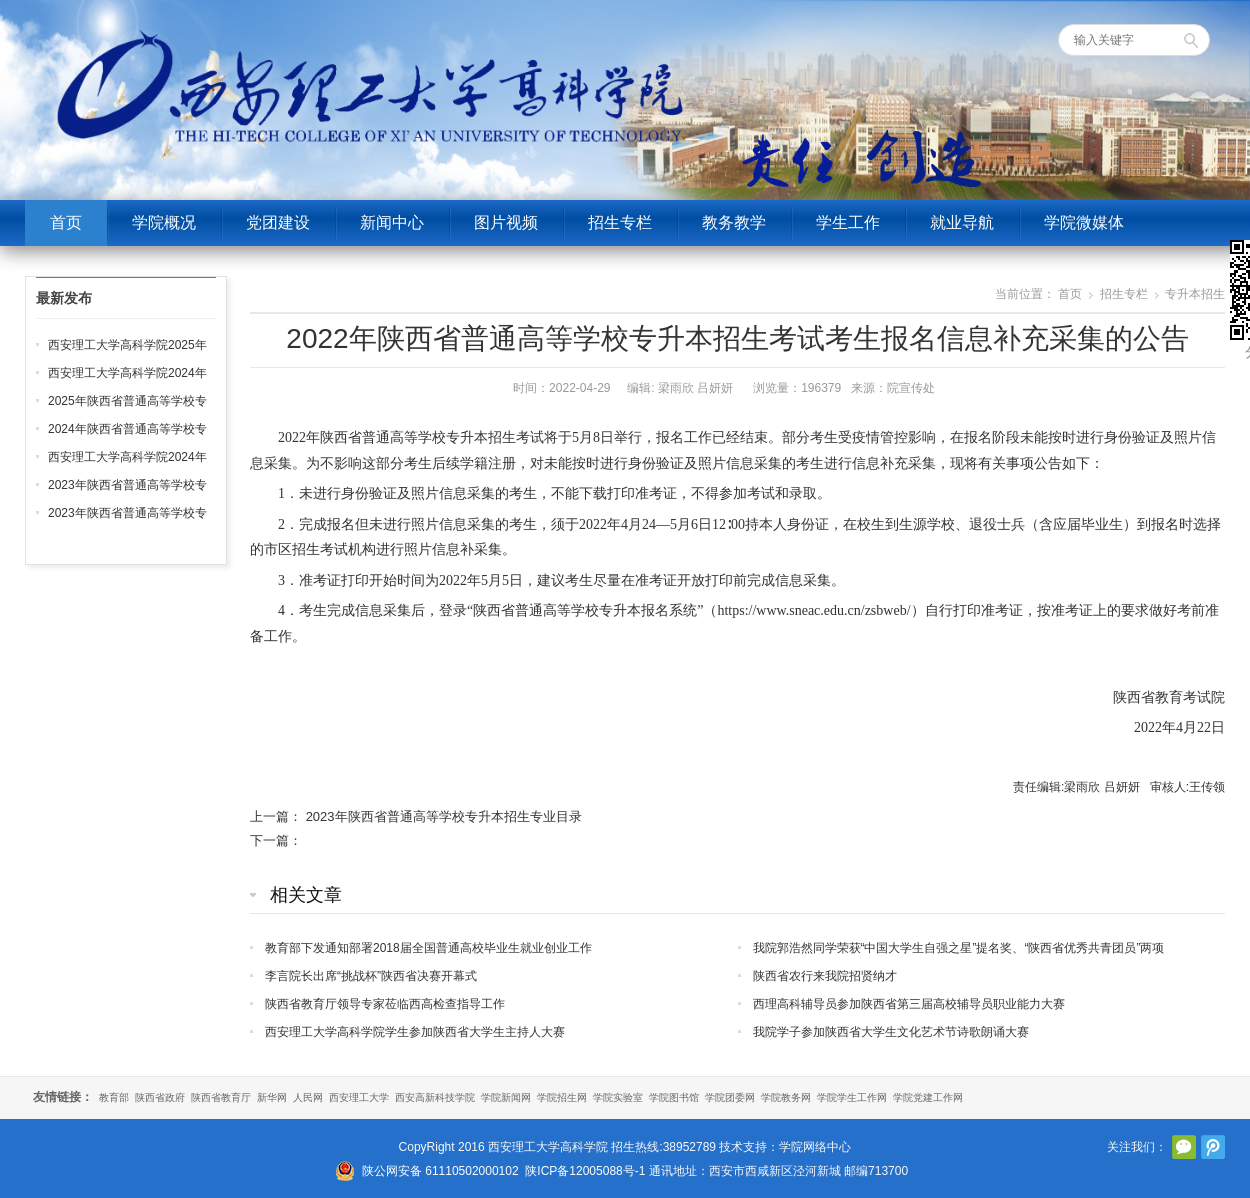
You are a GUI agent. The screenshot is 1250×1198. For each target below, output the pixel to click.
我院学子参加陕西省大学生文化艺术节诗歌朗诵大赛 (891, 1032)
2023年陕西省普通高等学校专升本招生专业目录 (444, 816)
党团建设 (278, 222)
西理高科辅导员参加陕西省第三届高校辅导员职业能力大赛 (909, 1004)
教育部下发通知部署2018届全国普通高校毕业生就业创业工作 (428, 948)
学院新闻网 (506, 1097)
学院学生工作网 (852, 1097)
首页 (66, 222)
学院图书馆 (674, 1097)
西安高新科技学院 (435, 1097)
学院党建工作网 (928, 1097)
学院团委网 (730, 1097)
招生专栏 (620, 222)
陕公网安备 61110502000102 (440, 1171)
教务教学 (734, 222)
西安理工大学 (359, 1097)
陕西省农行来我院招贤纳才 (825, 976)
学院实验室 (618, 1097)
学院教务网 (786, 1097)
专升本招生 (1195, 294)
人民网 (308, 1097)
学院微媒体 (1084, 222)
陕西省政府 (160, 1097)
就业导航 (962, 222)
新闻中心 (392, 222)
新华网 (272, 1097)
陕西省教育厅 (221, 1097)
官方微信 (1184, 1147)
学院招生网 (562, 1097)
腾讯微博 (1213, 1147)
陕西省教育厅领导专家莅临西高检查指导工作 (385, 1004)
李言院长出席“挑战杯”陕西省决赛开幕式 (371, 976)
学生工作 (848, 222)
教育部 (114, 1097)
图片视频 (506, 222)
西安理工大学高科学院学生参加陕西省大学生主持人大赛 (415, 1032)
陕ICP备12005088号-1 (585, 1171)
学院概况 (164, 222)
